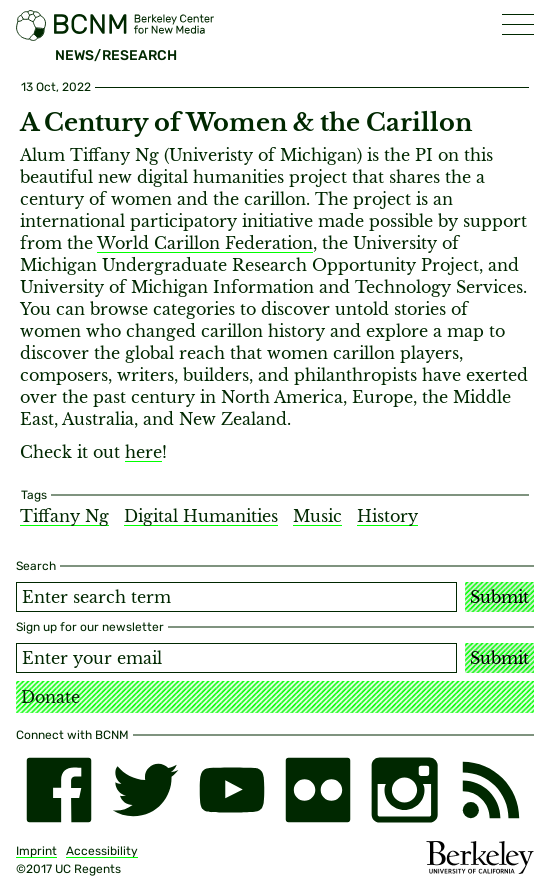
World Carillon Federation (205, 243)
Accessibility (102, 851)
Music (317, 516)
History (387, 516)
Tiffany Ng (64, 516)
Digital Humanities (201, 516)
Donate (50, 697)
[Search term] (236, 597)
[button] (518, 24)
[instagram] (404, 790)
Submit (499, 597)
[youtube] (232, 790)
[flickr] (318, 790)
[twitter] (145, 790)
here (143, 452)
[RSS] (491, 790)
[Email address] (236, 658)
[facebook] (59, 790)
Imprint (36, 851)
